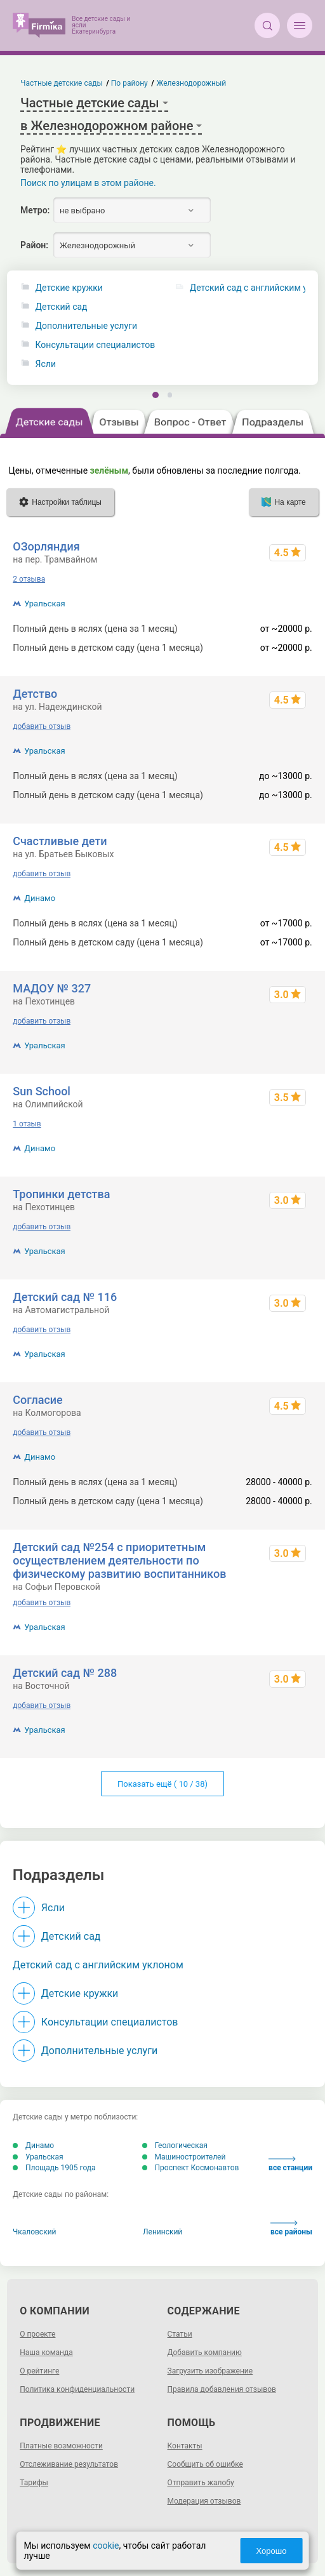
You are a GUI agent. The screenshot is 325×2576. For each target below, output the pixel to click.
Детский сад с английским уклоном (98, 1965)
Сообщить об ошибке (205, 2464)
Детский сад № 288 (65, 1672)
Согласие (38, 1399)
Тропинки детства (61, 1194)
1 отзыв (27, 1123)
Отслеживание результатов (69, 2464)
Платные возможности (61, 2445)
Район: (34, 245)
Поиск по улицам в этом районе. (88, 183)
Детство (35, 693)
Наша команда (46, 2352)
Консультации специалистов (96, 345)
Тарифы (34, 2482)
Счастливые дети (60, 841)
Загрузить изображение (210, 2370)
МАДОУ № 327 (52, 988)
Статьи (180, 2334)
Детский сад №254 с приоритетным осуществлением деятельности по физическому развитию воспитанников (119, 1560)
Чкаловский (34, 2231)
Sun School (41, 1091)
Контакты (185, 2445)
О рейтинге (39, 2370)
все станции (290, 2164)
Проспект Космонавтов (190, 2167)
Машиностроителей (184, 2156)
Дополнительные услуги (86, 326)
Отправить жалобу (201, 2482)
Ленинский (162, 2231)
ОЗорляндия (46, 546)
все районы (291, 2228)
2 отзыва (29, 579)
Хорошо (271, 2551)
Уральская (44, 603)
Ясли (46, 364)
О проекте (37, 2334)
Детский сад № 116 (65, 1297)
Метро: (35, 210)
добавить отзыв (41, 726)
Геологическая (175, 2145)
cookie (106, 2545)
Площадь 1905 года (54, 2167)
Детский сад (62, 307)
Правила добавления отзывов (222, 2389)
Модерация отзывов (204, 2501)
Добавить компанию (205, 2352)
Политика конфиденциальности (77, 2389)
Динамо (39, 898)
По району (129, 83)
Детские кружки (69, 288)
